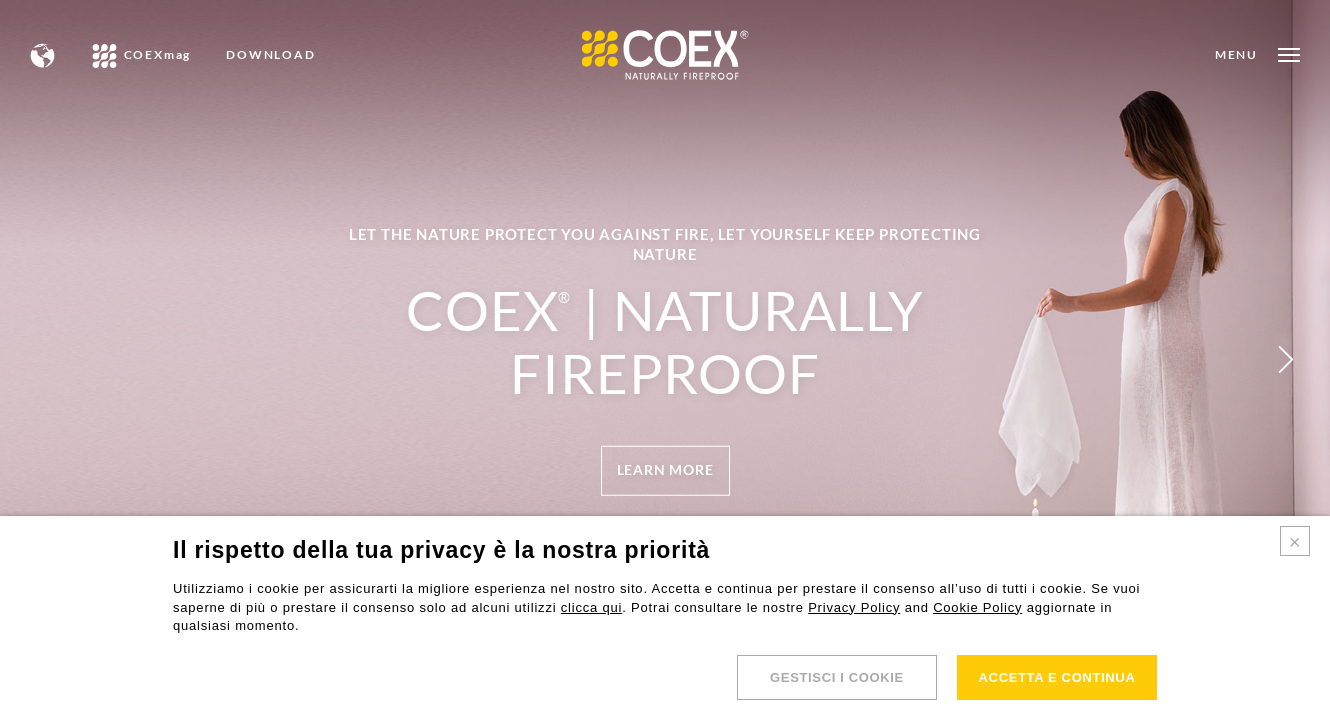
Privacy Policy (854, 607)
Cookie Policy (977, 607)
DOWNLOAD (270, 55)
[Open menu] (1257, 55)
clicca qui (591, 607)
